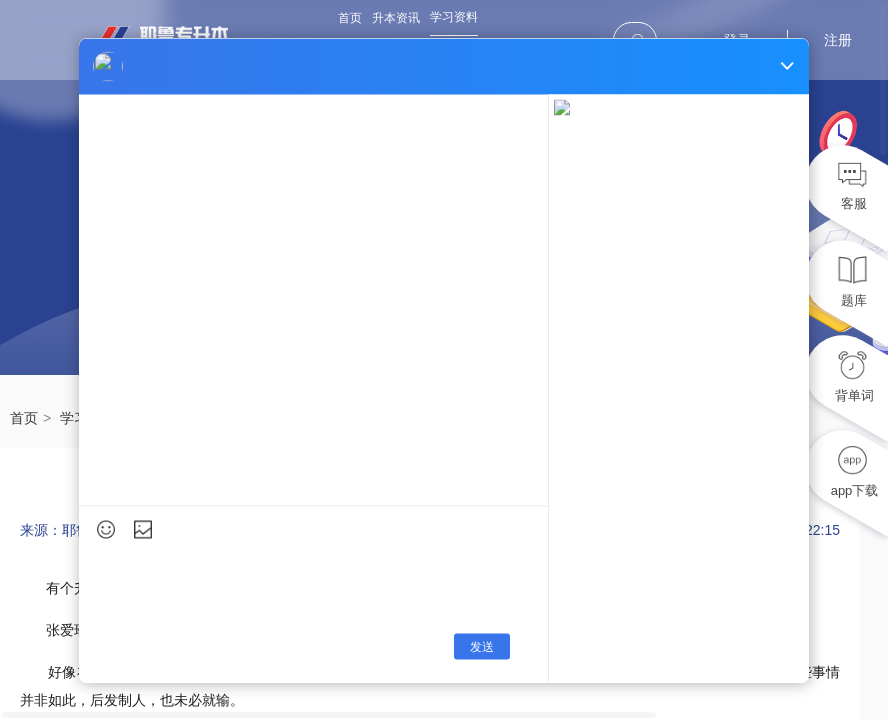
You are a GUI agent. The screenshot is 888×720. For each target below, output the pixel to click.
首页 (350, 18)
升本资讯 (396, 18)
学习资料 (454, 17)
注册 (838, 40)
